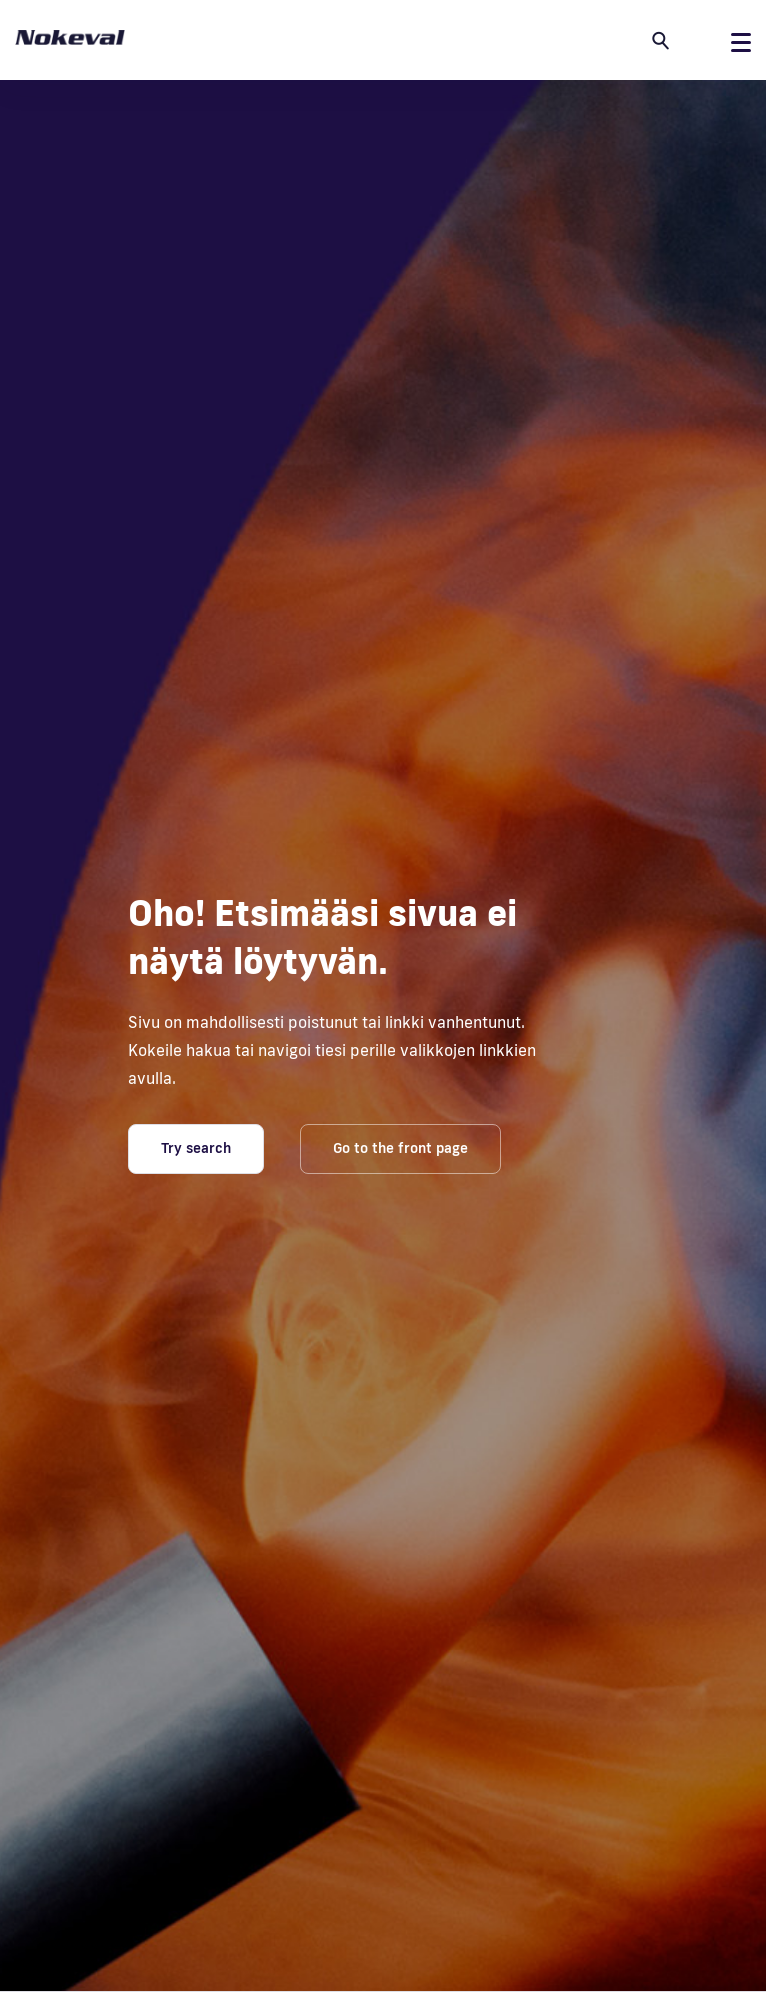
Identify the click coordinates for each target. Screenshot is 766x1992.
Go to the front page (400, 1148)
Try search (196, 1148)
